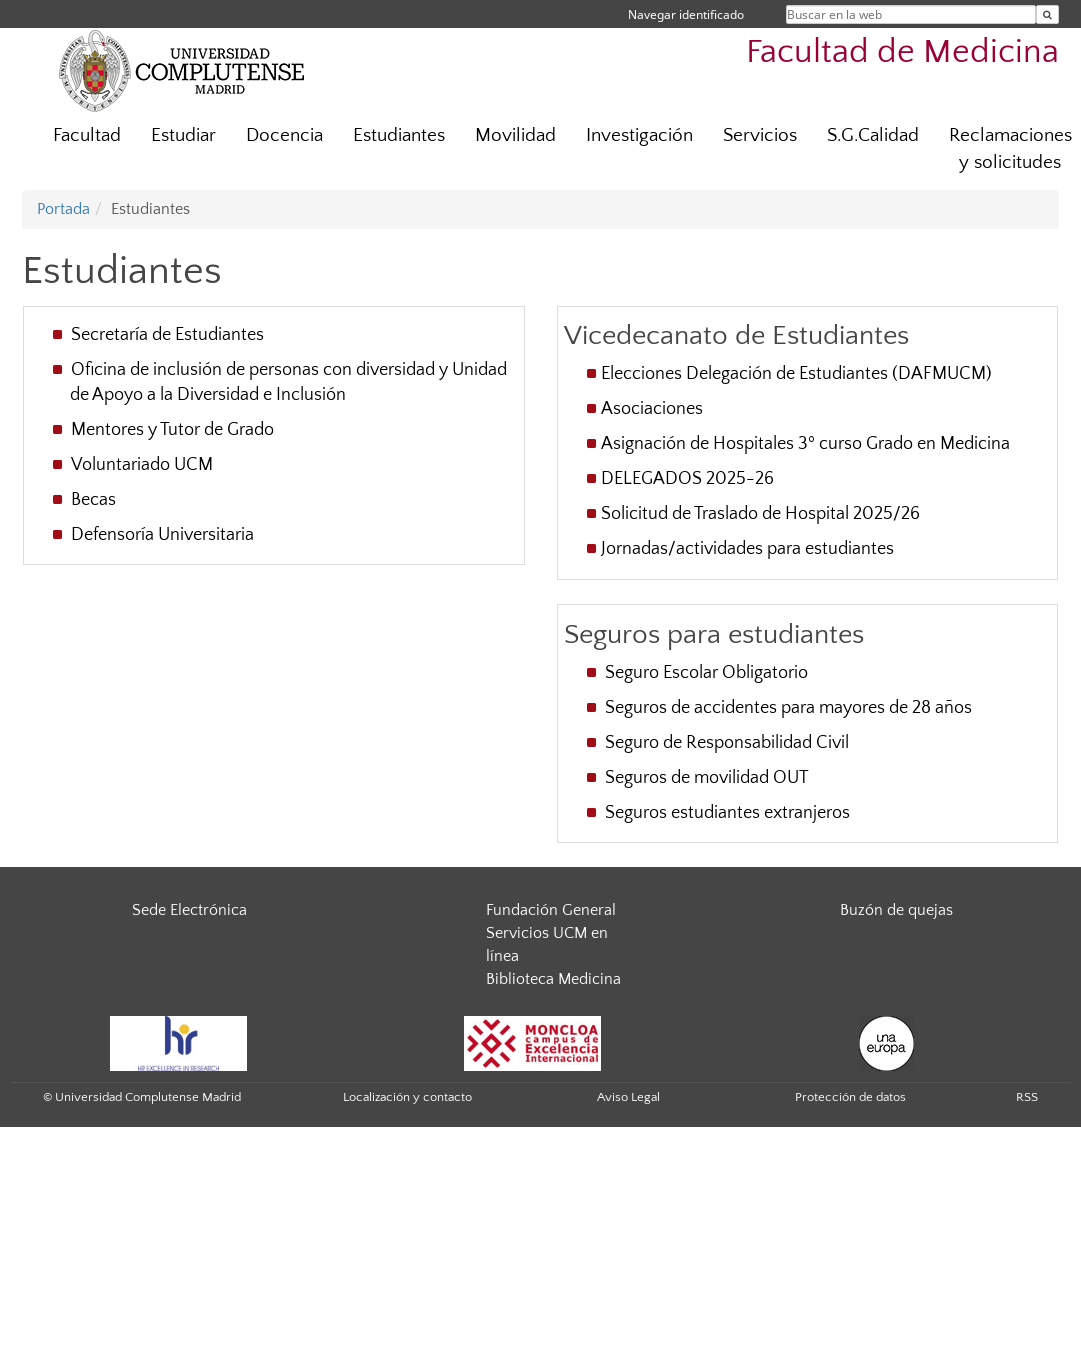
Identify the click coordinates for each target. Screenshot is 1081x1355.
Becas (95, 500)
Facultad (87, 135)
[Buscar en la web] (1047, 14)
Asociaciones (654, 409)
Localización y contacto (407, 1097)
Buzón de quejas (896, 910)
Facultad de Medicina (902, 52)
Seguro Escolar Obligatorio (706, 673)
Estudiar (183, 135)
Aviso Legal (628, 1097)
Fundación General (551, 910)
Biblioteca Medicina (553, 979)
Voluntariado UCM (144, 465)
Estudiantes (399, 135)
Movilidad (515, 135)
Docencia (284, 135)
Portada (63, 209)
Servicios (760, 135)
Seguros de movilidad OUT (707, 778)
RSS (1027, 1097)
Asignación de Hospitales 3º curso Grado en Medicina (805, 444)
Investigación (639, 135)
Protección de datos (850, 1097)
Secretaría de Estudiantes (169, 335)
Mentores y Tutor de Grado (174, 430)
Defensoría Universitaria (164, 535)
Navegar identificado (686, 14)
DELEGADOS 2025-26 (687, 479)
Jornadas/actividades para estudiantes (747, 549)
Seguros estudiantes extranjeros (727, 813)
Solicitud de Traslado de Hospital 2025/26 (760, 514)
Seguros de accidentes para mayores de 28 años (788, 708)
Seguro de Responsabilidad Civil (727, 743)
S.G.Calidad (873, 135)
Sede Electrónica (189, 910)
